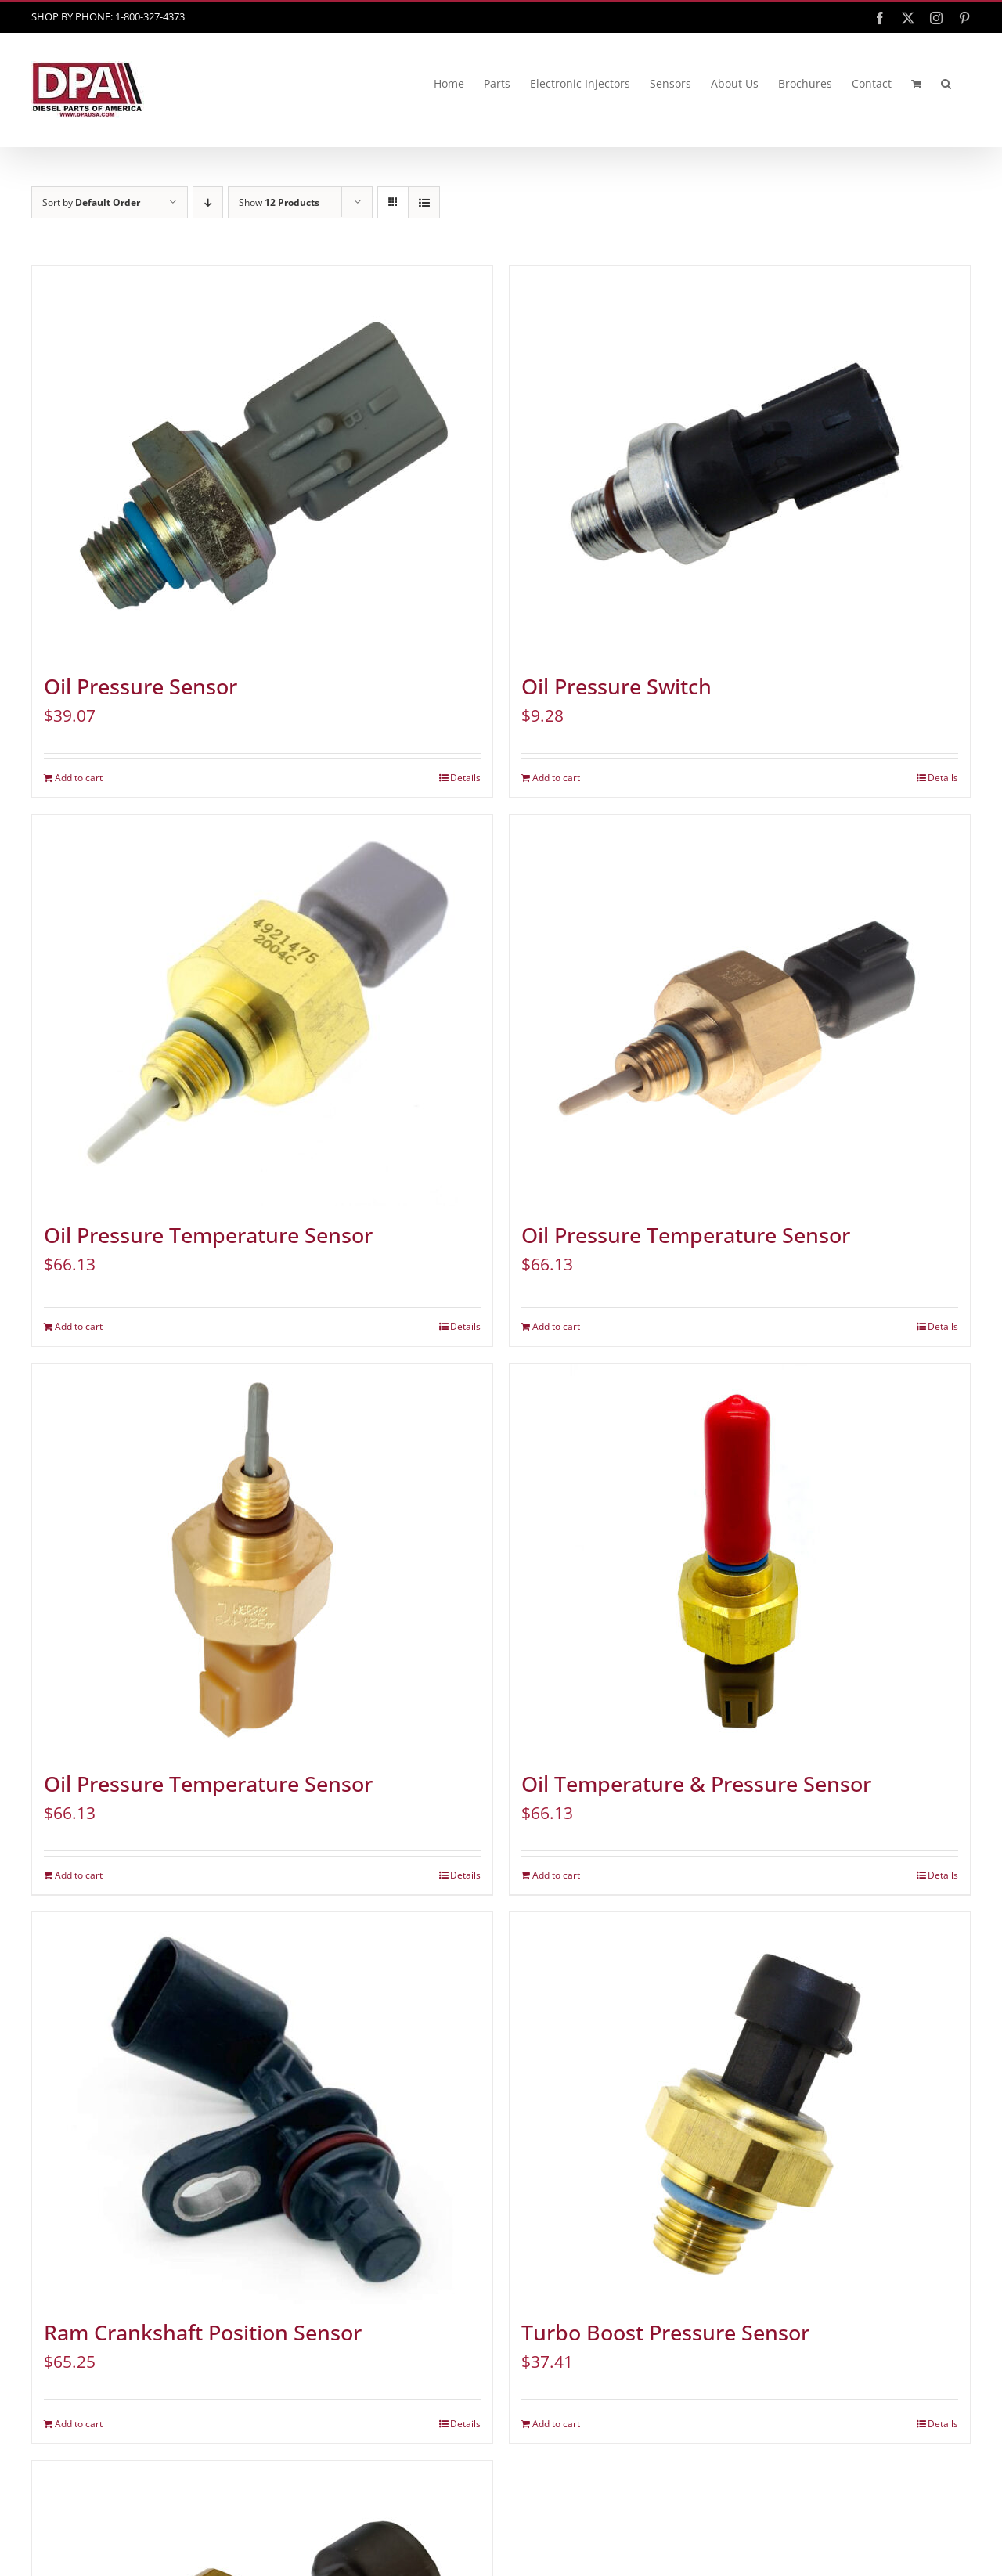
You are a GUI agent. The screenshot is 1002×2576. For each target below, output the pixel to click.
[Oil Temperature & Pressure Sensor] (740, 1559)
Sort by (91, 202)
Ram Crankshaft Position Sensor (203, 2332)
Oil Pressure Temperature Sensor (208, 1235)
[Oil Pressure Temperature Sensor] (262, 1010)
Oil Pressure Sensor (140, 686)
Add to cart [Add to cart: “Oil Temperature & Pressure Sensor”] (556, 1875)
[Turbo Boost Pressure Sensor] (740, 2108)
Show (279, 202)
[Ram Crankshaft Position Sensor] (262, 2108)
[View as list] (424, 202)
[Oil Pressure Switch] (740, 462)
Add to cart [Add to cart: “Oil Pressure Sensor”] (79, 777)
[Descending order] (208, 202)
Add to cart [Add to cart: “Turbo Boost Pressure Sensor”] (556, 2423)
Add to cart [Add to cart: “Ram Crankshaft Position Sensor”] (79, 2423)
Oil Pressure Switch (616, 686)
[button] (946, 84)
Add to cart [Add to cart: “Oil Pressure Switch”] (556, 777)
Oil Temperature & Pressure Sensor (696, 1784)
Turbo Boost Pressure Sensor (665, 2332)
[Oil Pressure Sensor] (262, 462)
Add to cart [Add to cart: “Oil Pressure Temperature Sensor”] (79, 1326)
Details (465, 777)
